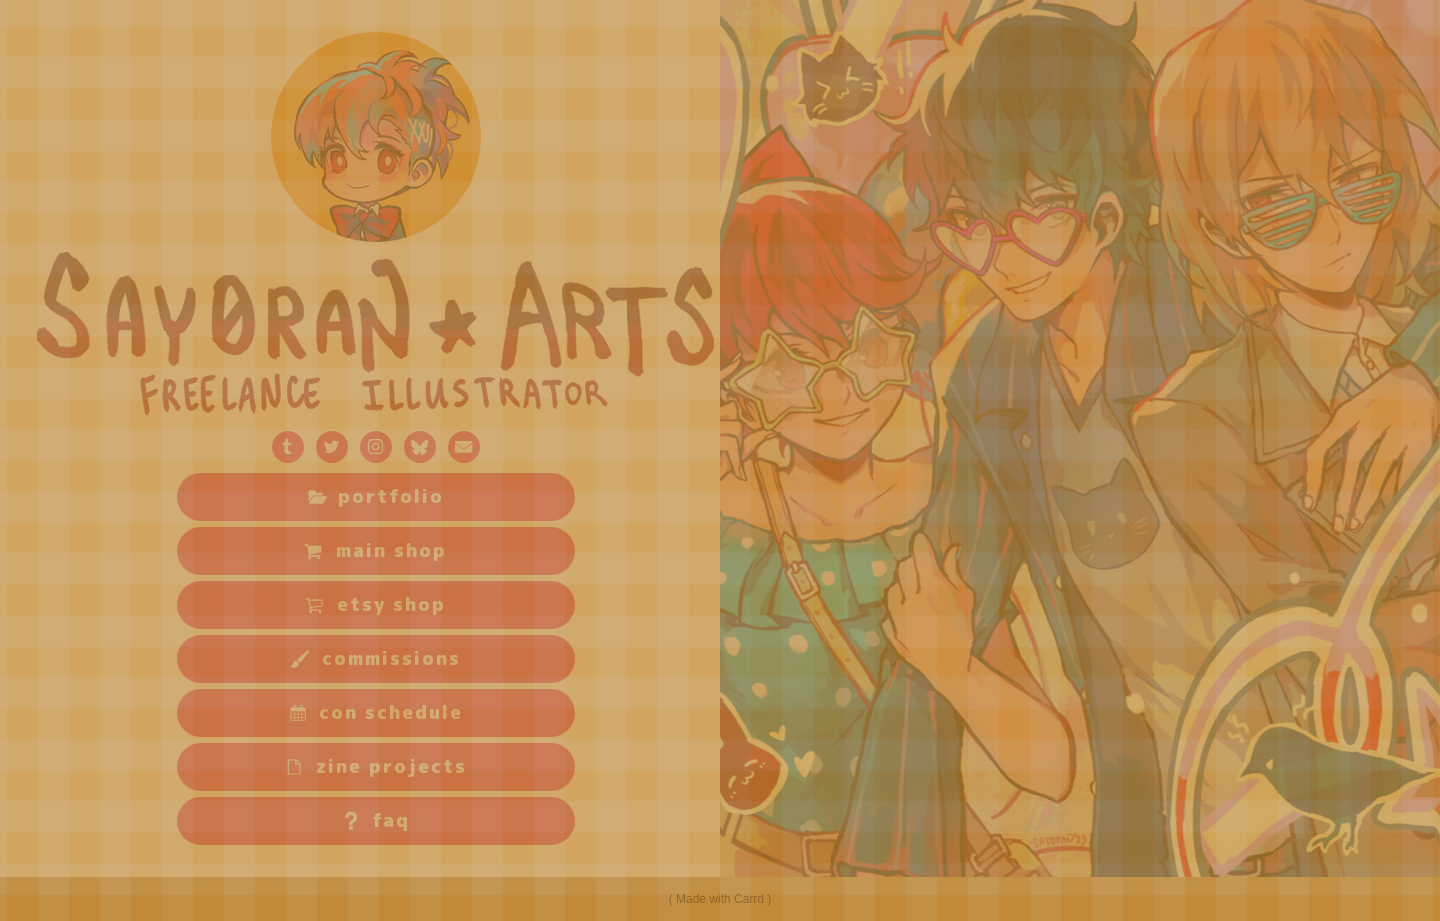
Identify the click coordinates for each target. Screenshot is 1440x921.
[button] (288, 447)
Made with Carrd (720, 899)
